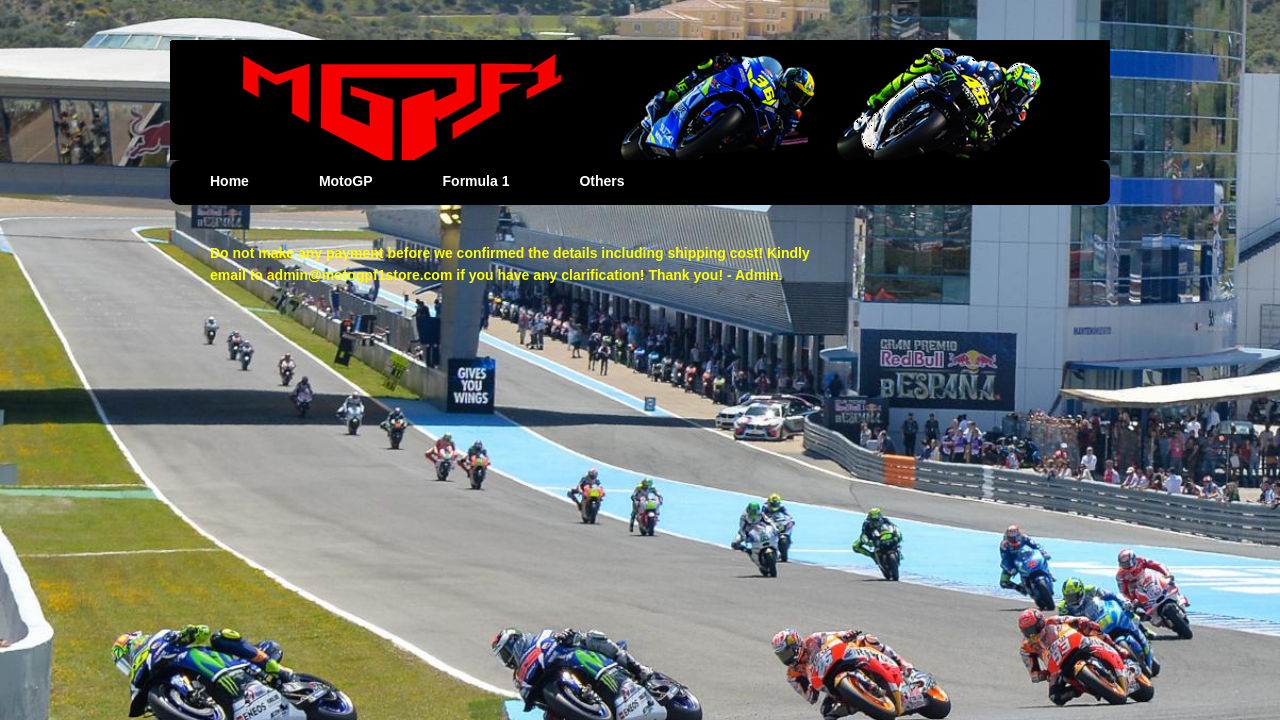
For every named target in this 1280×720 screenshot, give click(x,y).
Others (601, 181)
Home (229, 181)
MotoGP (346, 181)
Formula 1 (476, 181)
